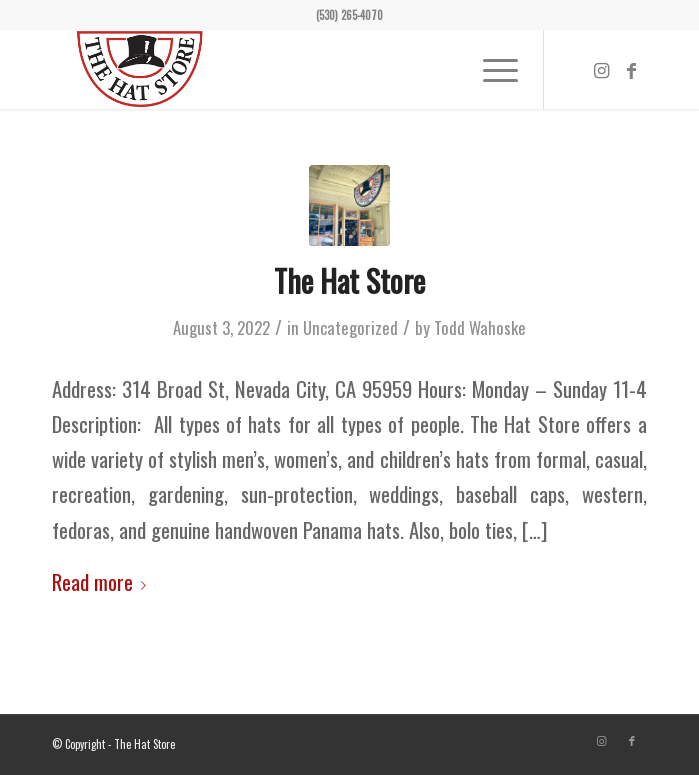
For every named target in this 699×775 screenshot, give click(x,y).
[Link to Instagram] (602, 70)
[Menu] (490, 69)
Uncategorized (350, 327)
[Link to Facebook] (632, 70)
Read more (103, 581)
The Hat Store (349, 280)
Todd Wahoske (480, 327)
